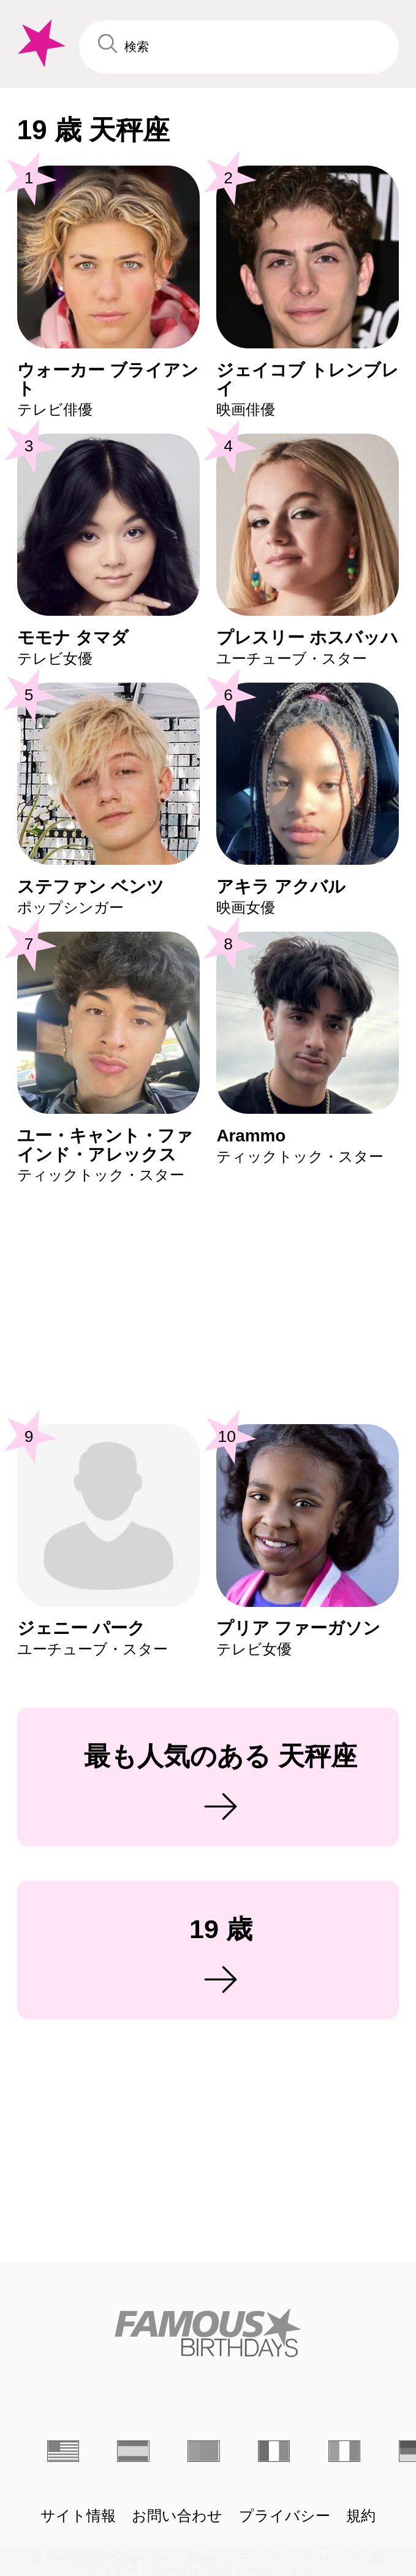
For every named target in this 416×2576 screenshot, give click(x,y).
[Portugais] (203, 2451)
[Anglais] (63, 2451)
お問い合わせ (177, 2516)
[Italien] (344, 2451)
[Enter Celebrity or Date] (239, 47)
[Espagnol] (133, 2451)
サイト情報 (78, 2516)
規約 (361, 2516)
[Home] (208, 2332)
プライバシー (284, 2516)
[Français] (274, 2451)
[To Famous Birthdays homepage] (39, 43)
